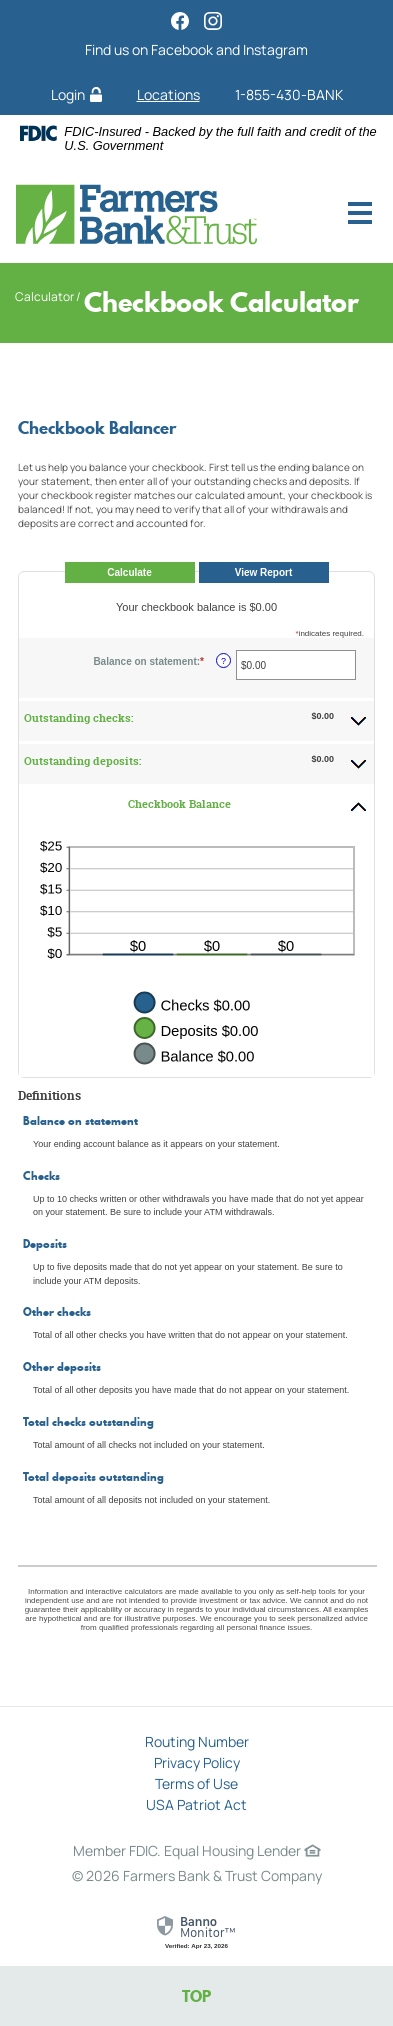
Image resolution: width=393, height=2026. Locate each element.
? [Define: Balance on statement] (223, 661)
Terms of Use (196, 1783)
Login (76, 94)
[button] (196, 719)
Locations (168, 94)
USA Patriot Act (196, 1804)
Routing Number (197, 1741)
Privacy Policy (197, 1762)
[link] (196, 1932)
